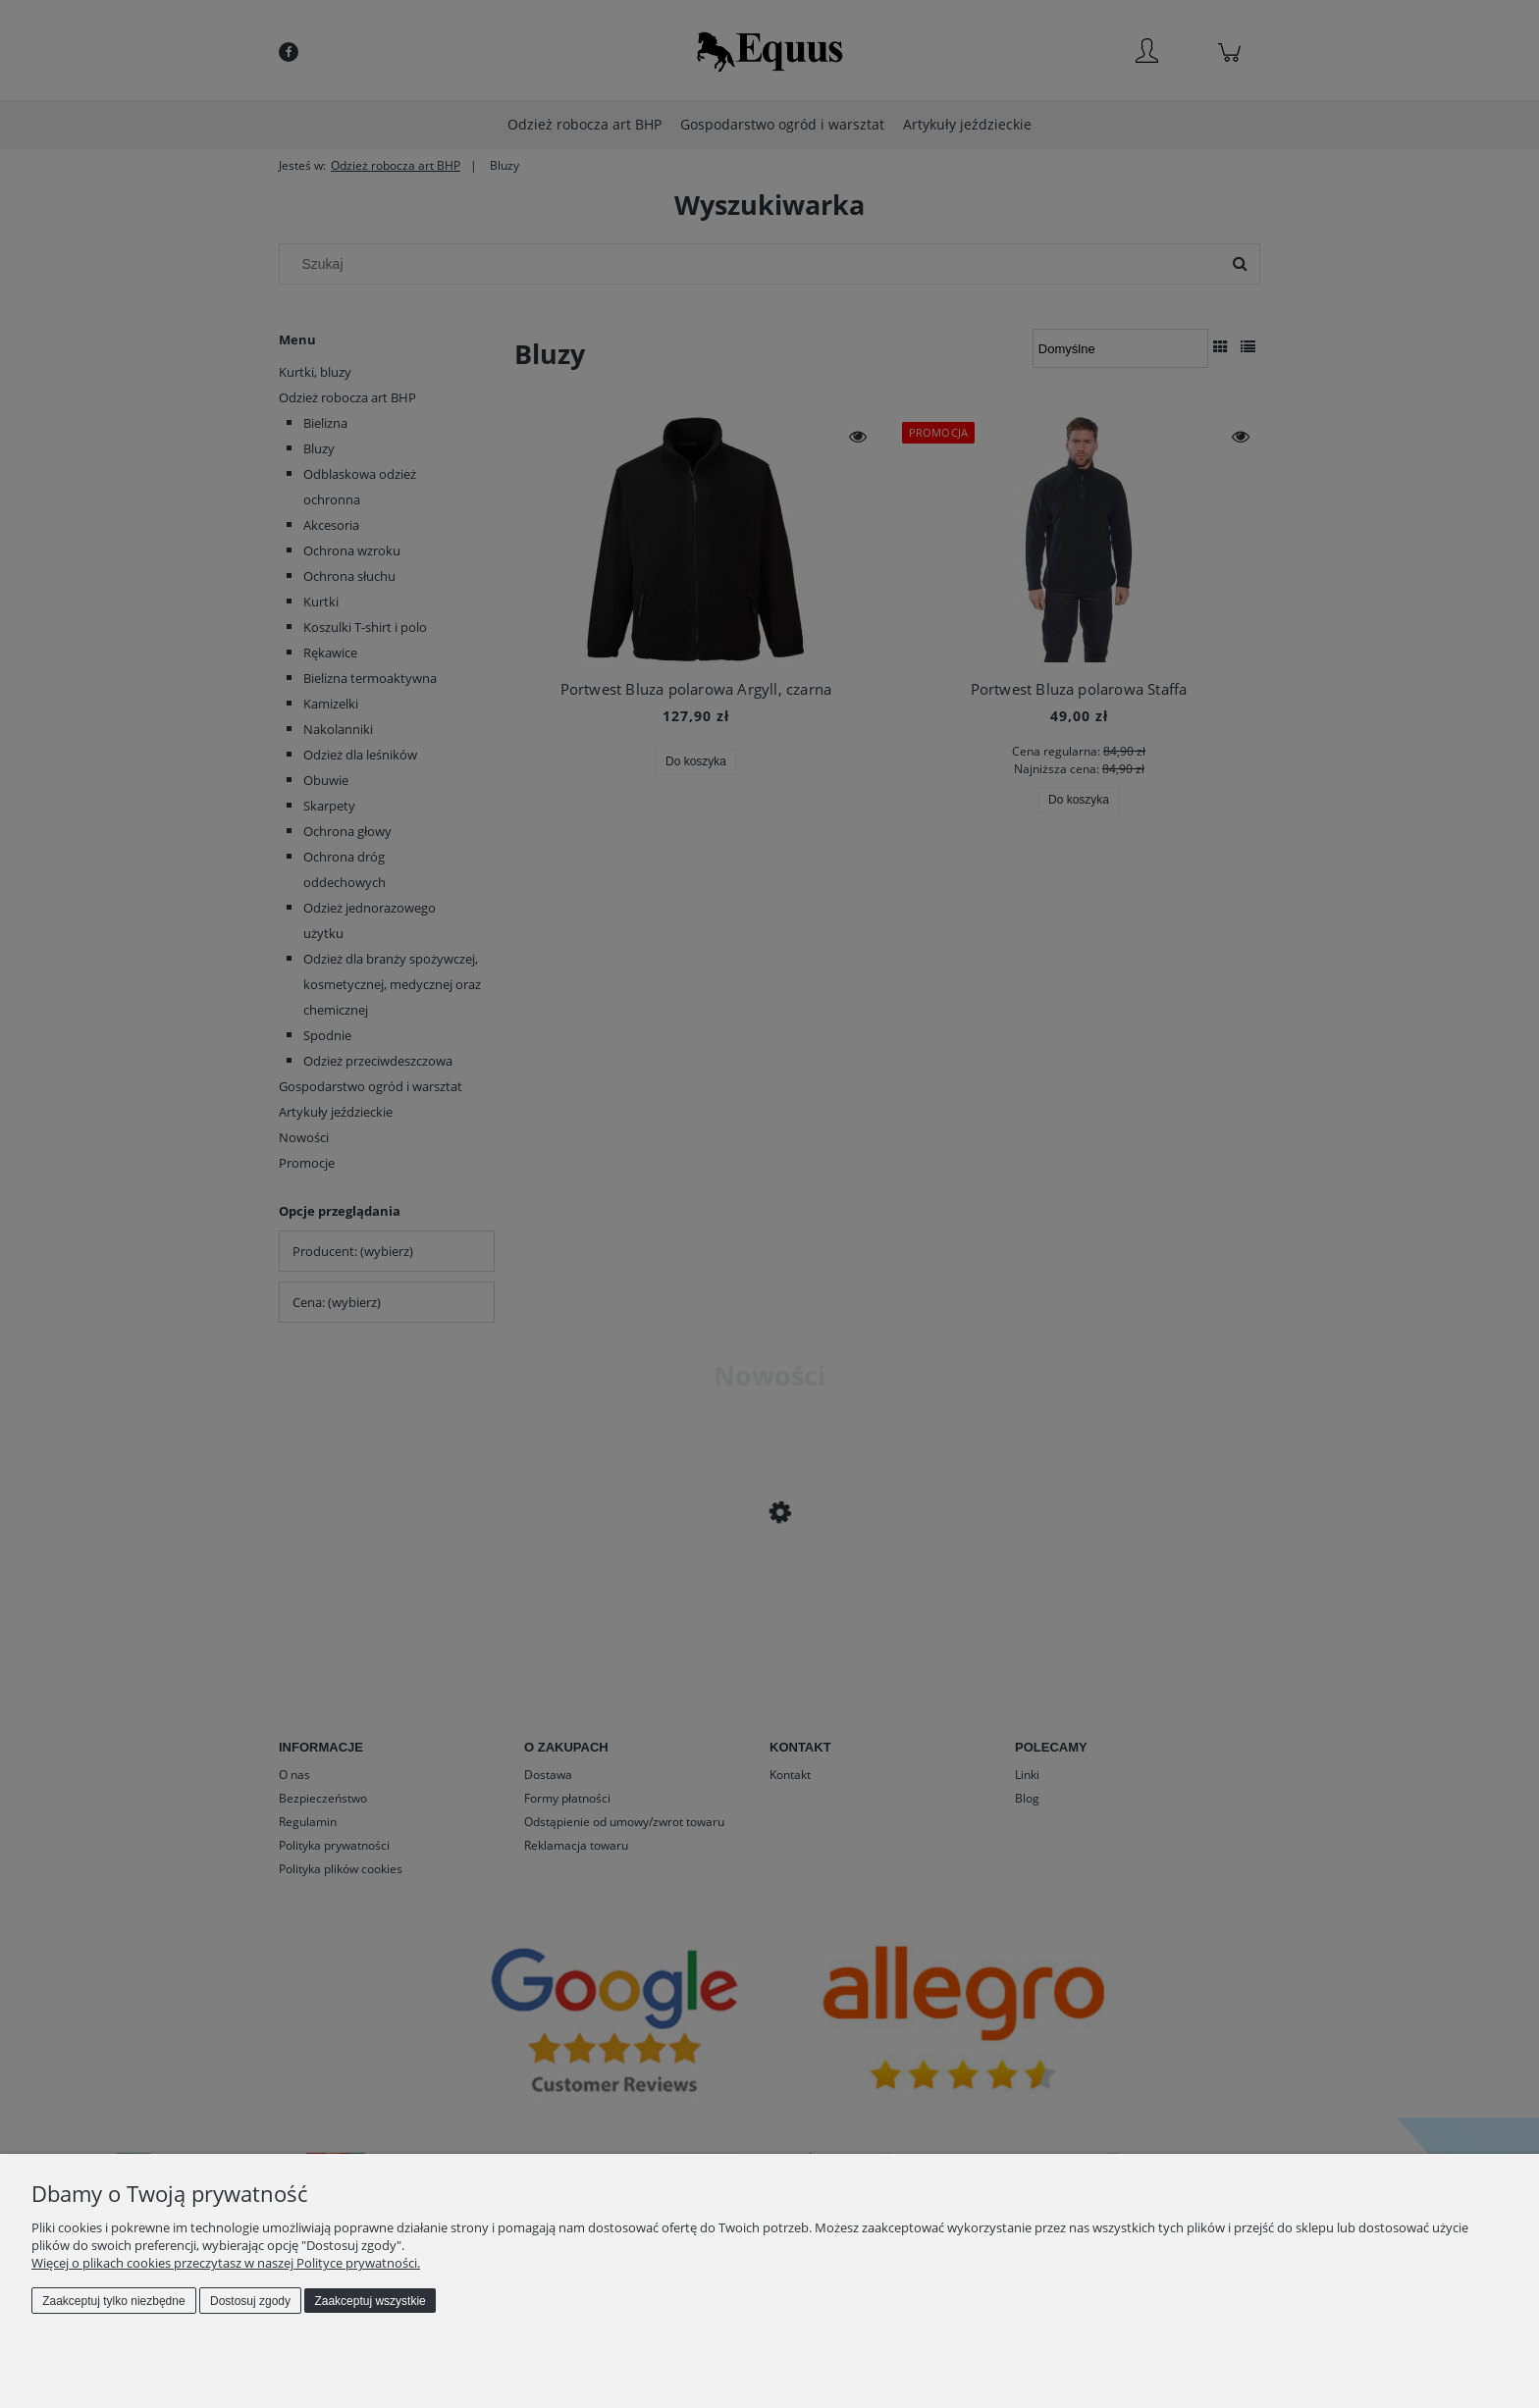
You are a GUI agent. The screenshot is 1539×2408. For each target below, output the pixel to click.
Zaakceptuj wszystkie (369, 2301)
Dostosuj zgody (250, 2301)
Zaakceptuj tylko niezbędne (113, 2301)
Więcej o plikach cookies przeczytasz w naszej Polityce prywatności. (225, 2263)
